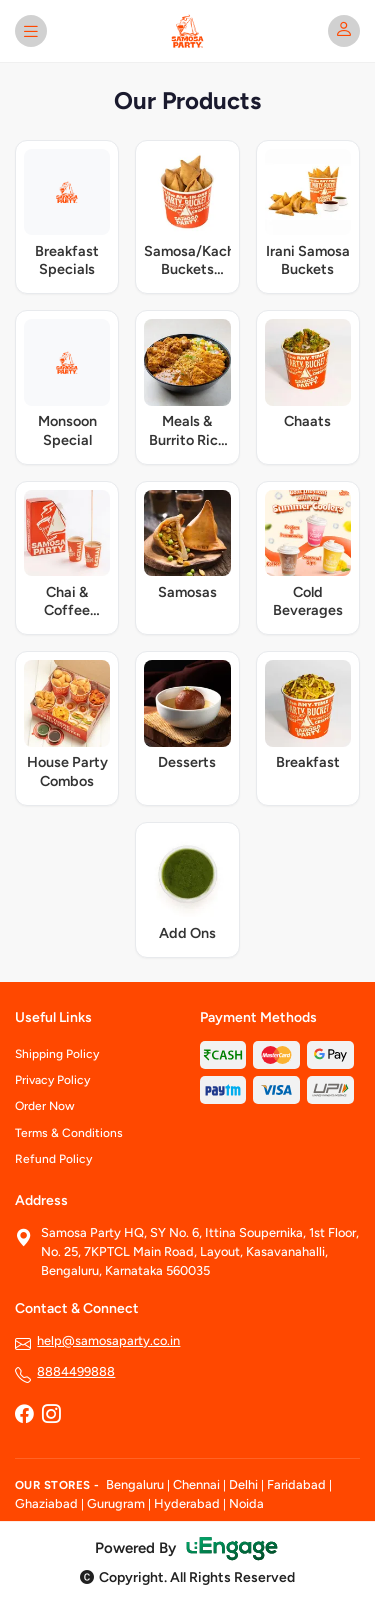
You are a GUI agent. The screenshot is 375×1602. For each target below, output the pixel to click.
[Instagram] (51, 1416)
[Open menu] (31, 31)
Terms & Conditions (69, 1133)
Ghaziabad (46, 1503)
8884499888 (76, 1371)
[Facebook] (24, 1416)
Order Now (45, 1106)
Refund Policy (53, 1159)
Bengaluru (135, 1484)
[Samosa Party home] (188, 31)
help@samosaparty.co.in (108, 1340)
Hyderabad (187, 1503)
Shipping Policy (57, 1054)
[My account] (344, 31)
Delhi (243, 1484)
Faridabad (296, 1484)
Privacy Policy (52, 1080)
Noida (246, 1503)
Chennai (196, 1484)
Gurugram (116, 1503)
